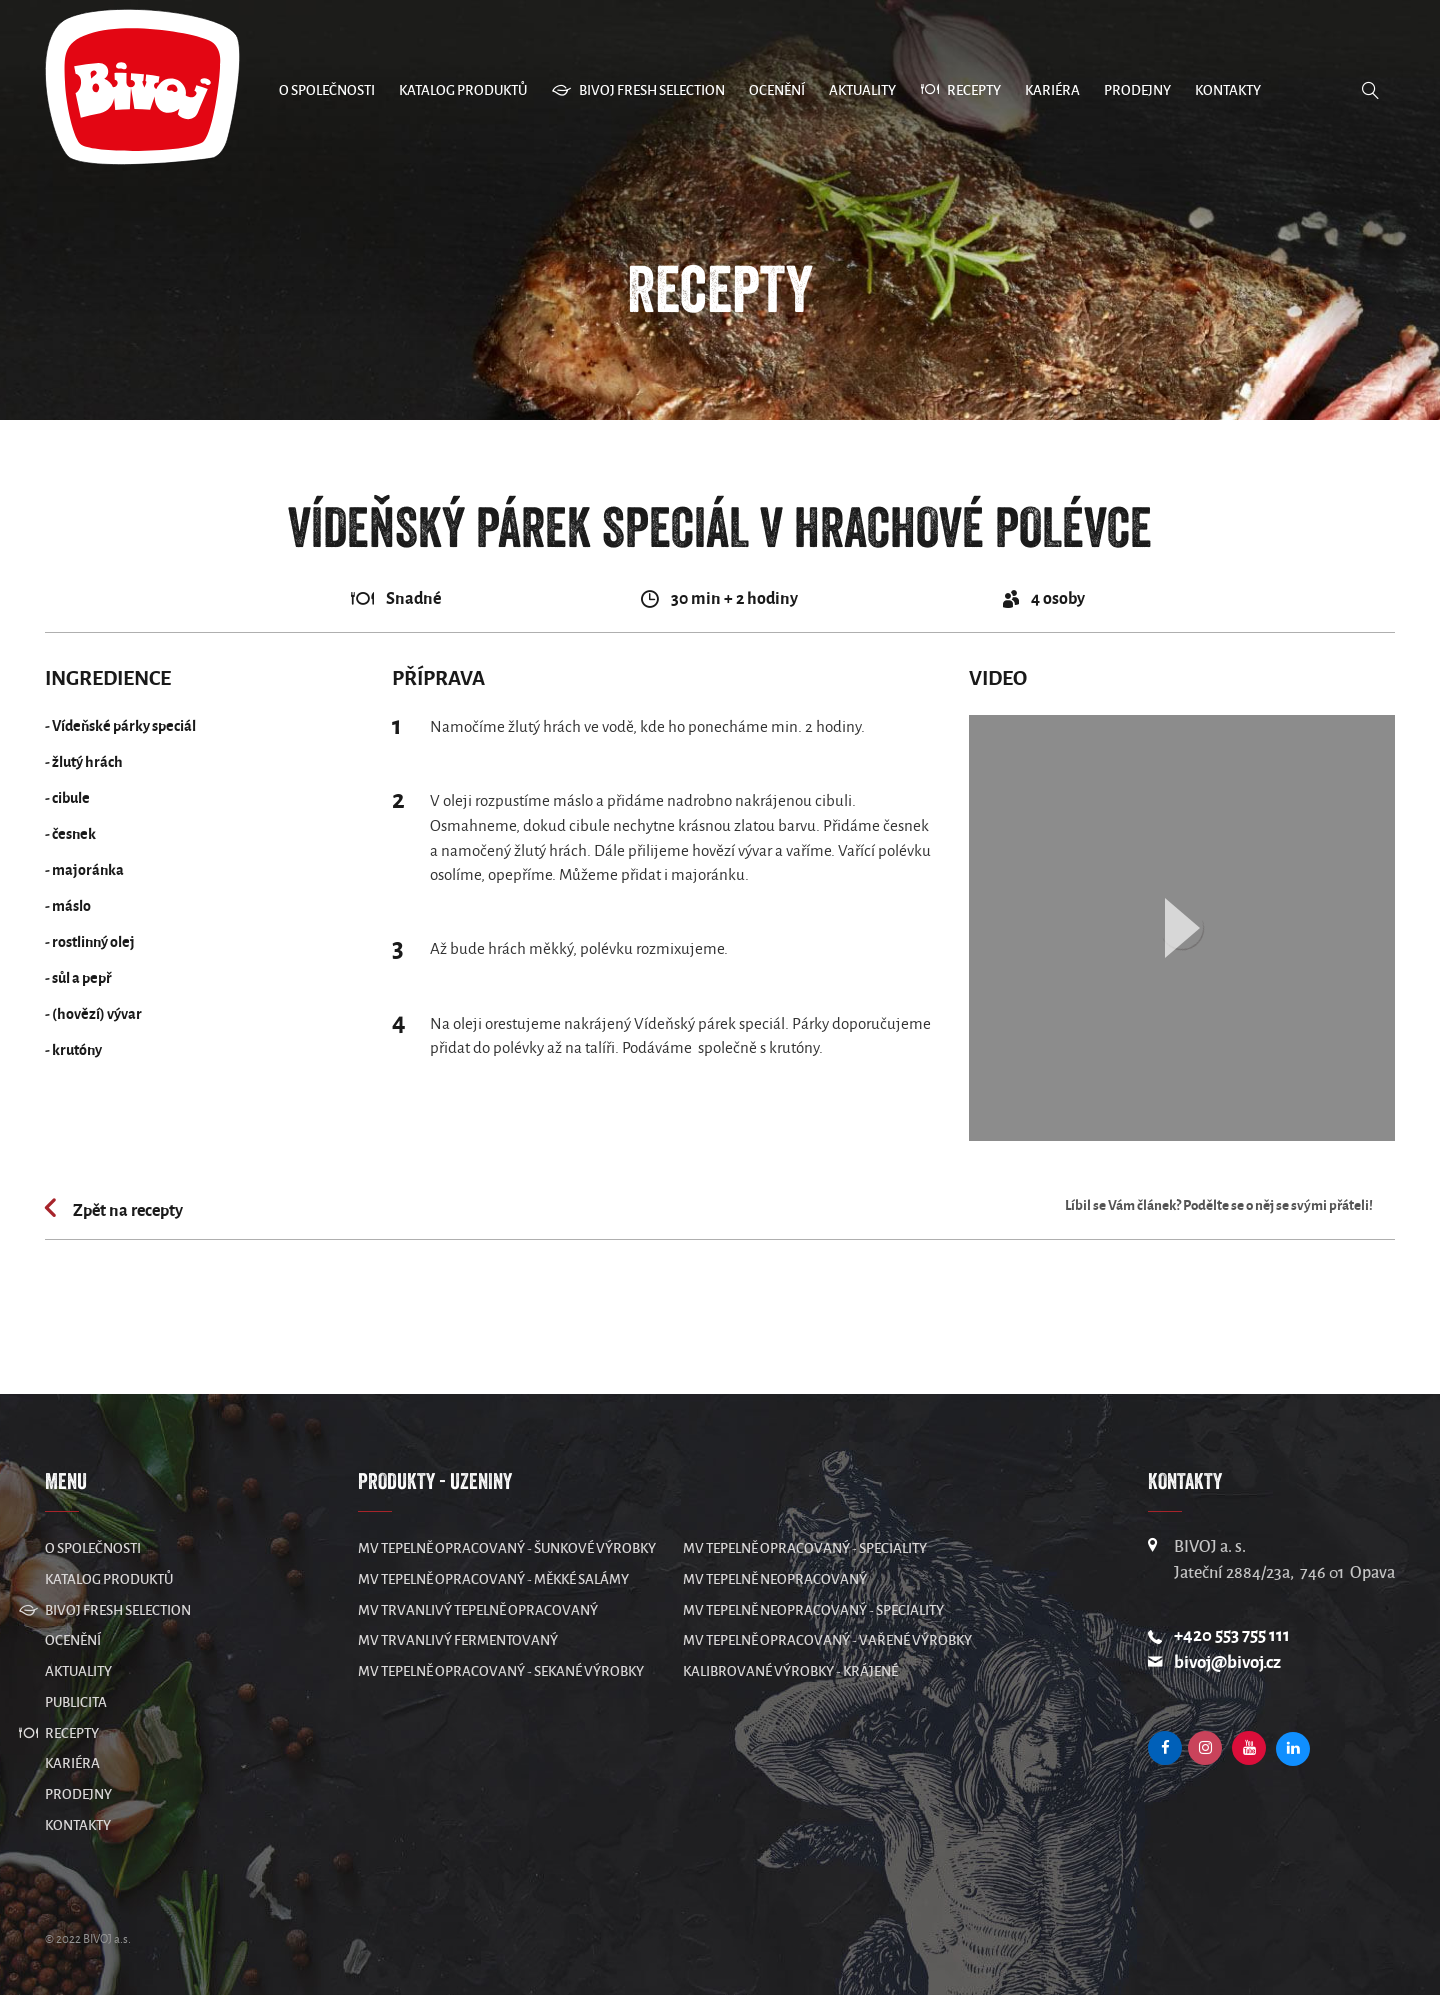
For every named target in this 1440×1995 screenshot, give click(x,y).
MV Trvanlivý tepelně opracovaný (478, 1610)
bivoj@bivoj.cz (1227, 1662)
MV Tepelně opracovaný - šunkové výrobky (507, 1548)
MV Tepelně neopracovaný (775, 1579)
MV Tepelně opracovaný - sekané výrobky (501, 1671)
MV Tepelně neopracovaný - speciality (813, 1610)
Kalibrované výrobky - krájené (790, 1671)
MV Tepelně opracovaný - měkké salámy (493, 1579)
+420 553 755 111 (1232, 1635)
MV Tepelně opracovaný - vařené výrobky (827, 1640)
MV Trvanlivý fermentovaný (458, 1640)
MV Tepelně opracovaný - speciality (805, 1548)
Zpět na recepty (126, 1211)
